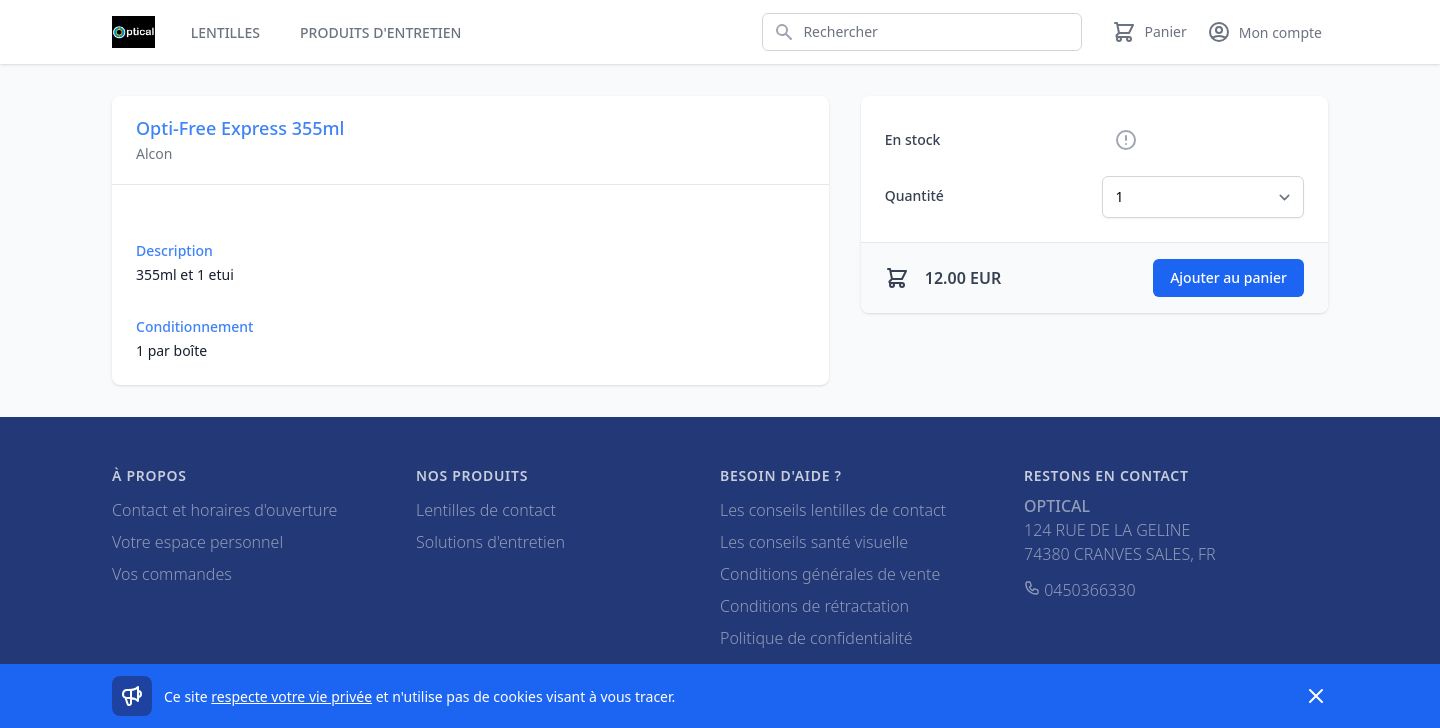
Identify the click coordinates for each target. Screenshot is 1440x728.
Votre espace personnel (197, 542)
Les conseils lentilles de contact (833, 510)
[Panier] (1149, 32)
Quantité (914, 195)
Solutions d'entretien (490, 542)
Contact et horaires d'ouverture (224, 510)
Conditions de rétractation (814, 606)
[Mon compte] (1264, 32)
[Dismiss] (1316, 696)
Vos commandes (172, 574)
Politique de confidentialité (816, 638)
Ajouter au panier (1228, 277)
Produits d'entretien (380, 32)
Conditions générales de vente (830, 574)
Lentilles (225, 32)
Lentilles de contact (486, 510)
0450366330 (1080, 590)
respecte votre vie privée (291, 696)
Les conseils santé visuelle (814, 542)
